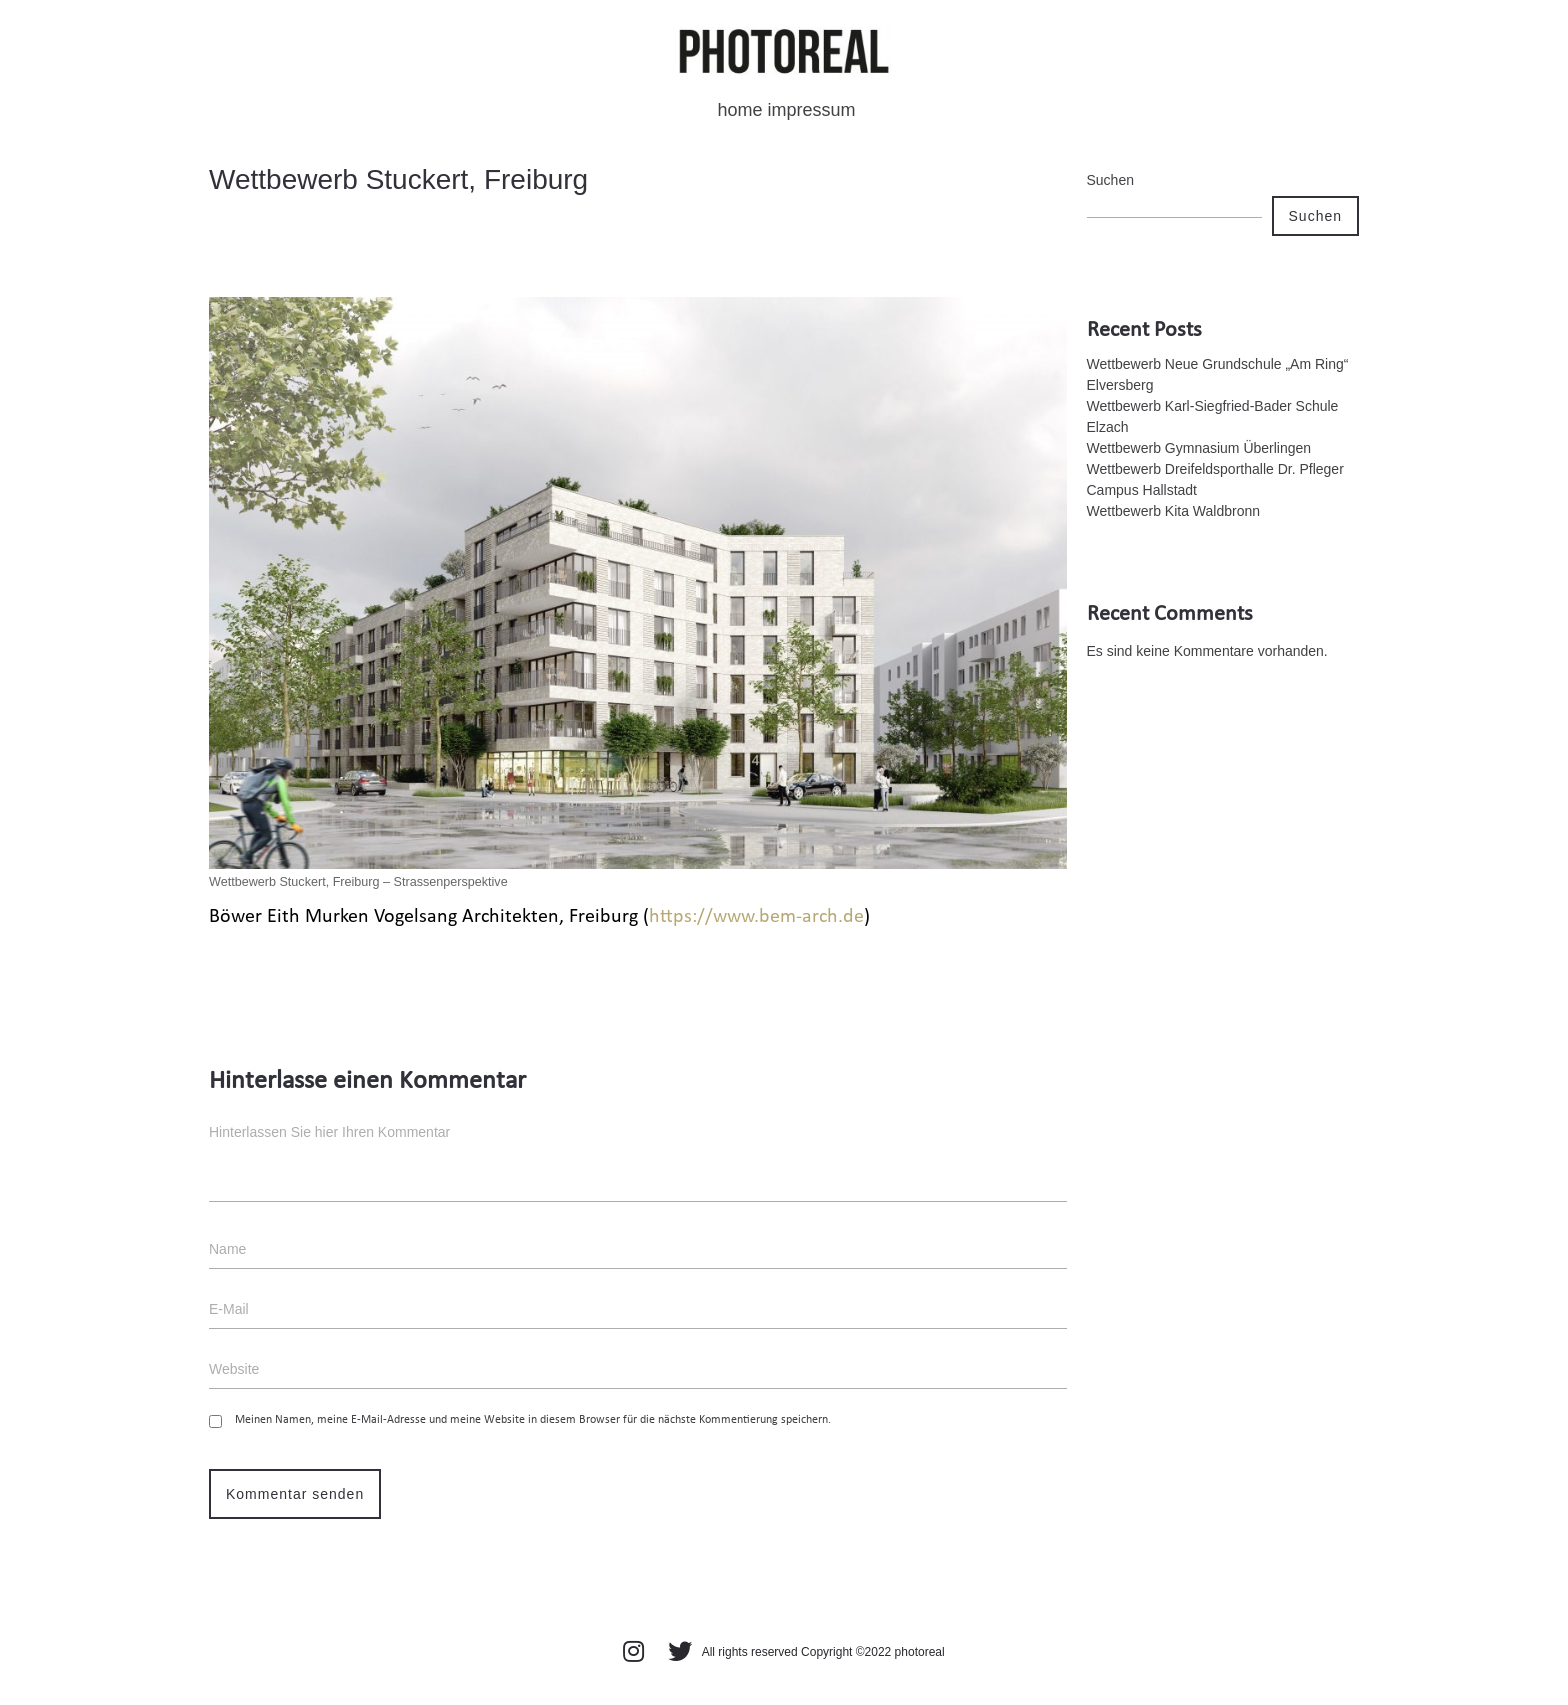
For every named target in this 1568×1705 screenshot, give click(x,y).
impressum (812, 110)
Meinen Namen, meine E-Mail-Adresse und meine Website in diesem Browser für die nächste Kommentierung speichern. (533, 1420)
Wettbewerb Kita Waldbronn (1174, 511)
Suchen (1110, 180)
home (739, 110)
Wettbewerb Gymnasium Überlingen (1199, 448)
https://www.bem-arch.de (756, 917)
